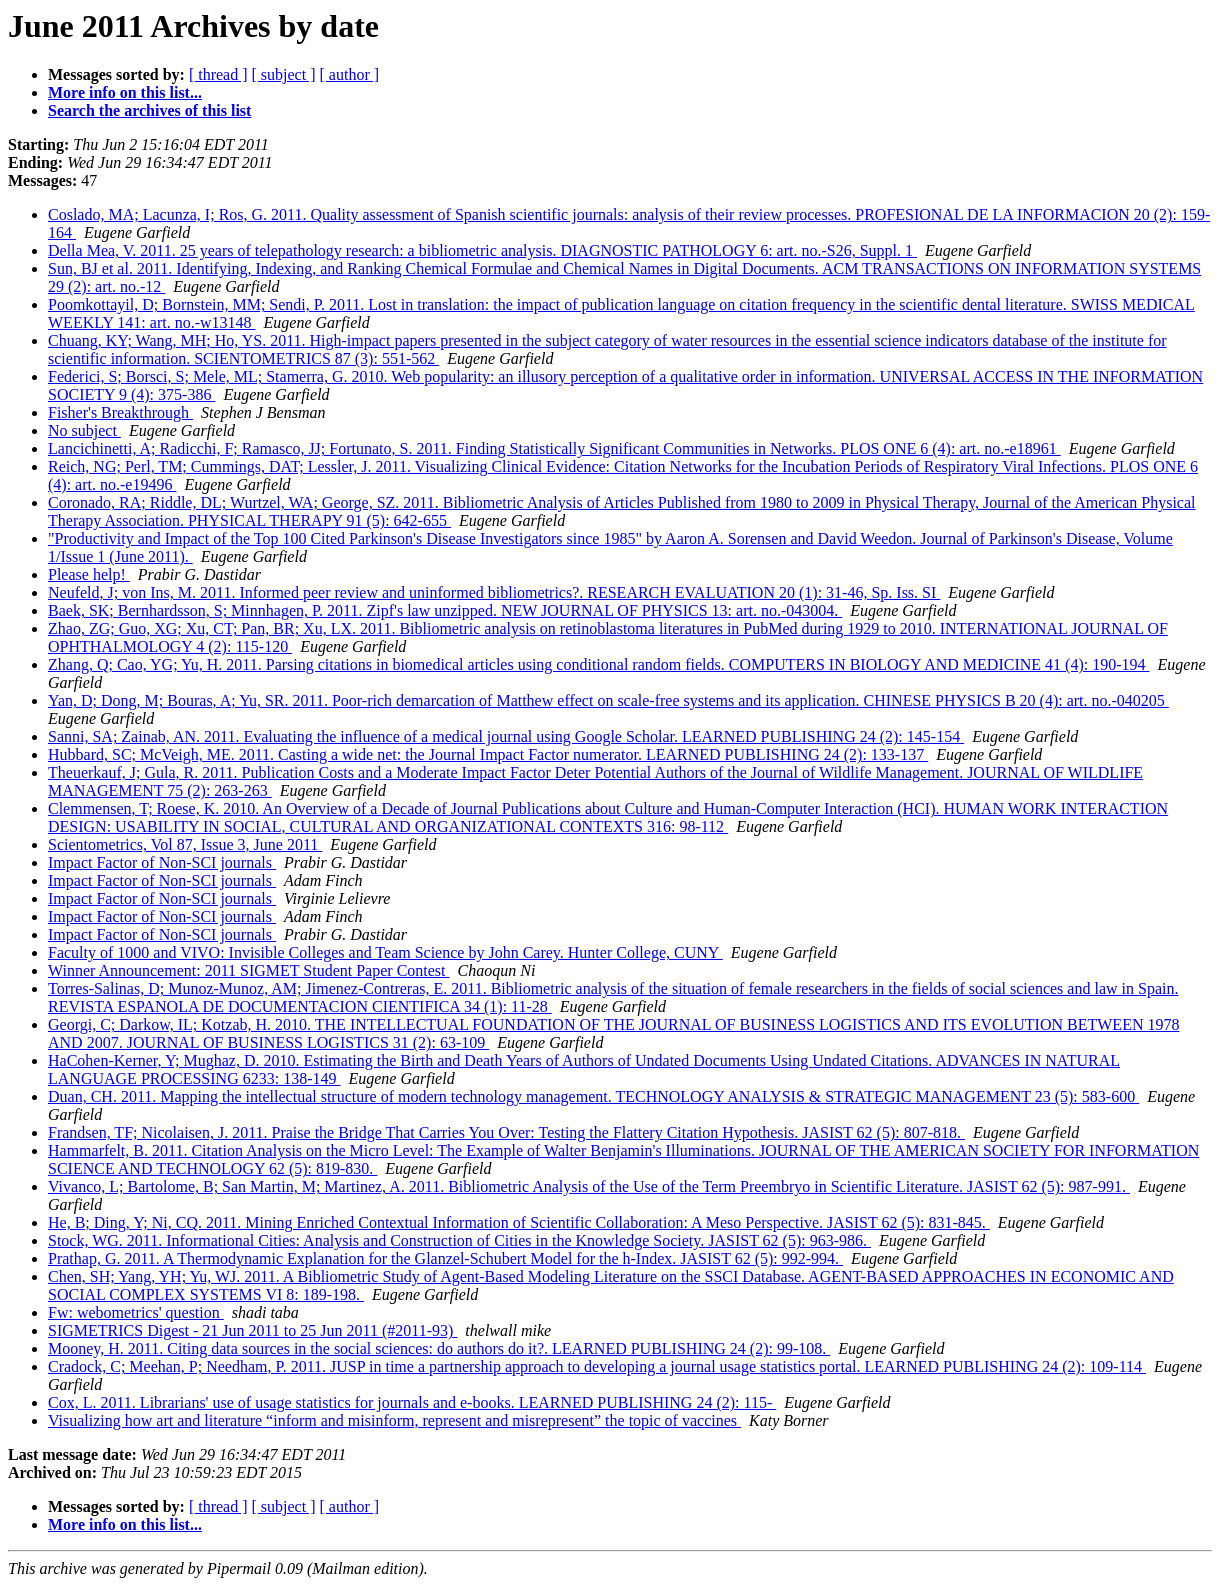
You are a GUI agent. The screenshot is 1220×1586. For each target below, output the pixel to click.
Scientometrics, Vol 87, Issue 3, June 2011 (185, 844)
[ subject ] (284, 74)
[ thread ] (218, 74)
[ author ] (350, 74)
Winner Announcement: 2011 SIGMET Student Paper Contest (249, 970)
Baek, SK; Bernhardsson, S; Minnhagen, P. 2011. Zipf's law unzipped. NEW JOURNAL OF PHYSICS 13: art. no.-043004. (445, 610)
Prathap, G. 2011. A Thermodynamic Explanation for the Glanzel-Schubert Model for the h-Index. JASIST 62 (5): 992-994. (445, 1258)
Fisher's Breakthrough (120, 412)
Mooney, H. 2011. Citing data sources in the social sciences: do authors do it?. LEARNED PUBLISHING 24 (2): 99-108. (439, 1348)
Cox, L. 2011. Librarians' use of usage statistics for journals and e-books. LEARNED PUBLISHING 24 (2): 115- (412, 1402)
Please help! (89, 574)
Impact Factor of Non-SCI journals (162, 862)
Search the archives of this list (149, 110)
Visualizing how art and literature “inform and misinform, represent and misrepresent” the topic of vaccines (394, 1420)
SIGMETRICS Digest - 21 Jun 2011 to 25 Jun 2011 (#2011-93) (252, 1330)
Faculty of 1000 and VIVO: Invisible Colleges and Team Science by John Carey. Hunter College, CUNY (385, 952)
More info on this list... (125, 92)
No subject (84, 430)
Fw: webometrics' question (136, 1312)
